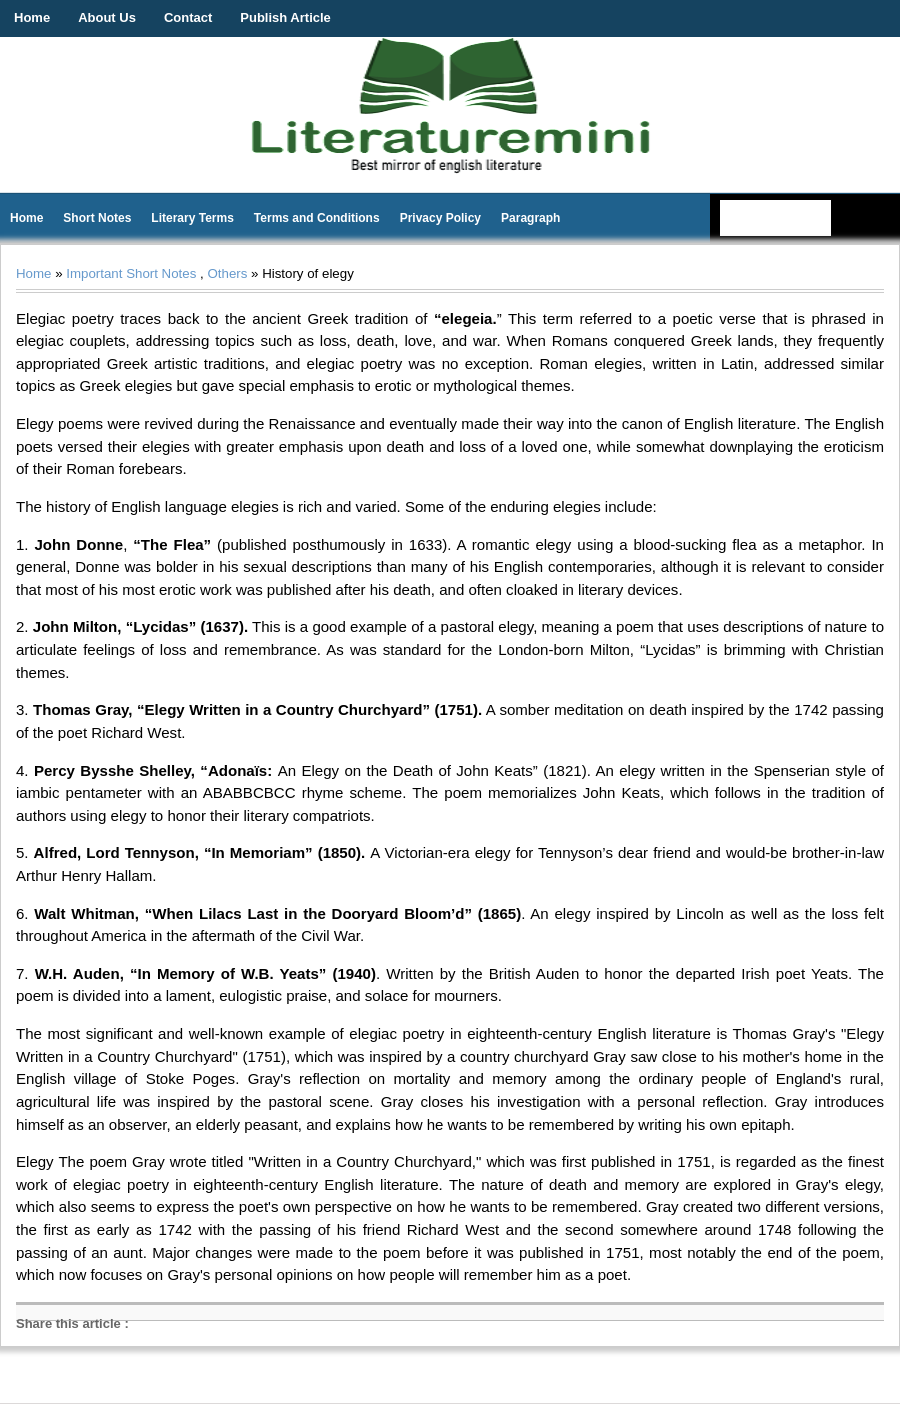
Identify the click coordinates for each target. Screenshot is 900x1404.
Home (32, 17)
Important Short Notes (131, 273)
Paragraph (530, 218)
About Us (107, 17)
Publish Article (285, 17)
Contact (188, 17)
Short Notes (97, 218)
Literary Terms (192, 218)
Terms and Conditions (317, 218)
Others (227, 273)
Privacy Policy (440, 218)
